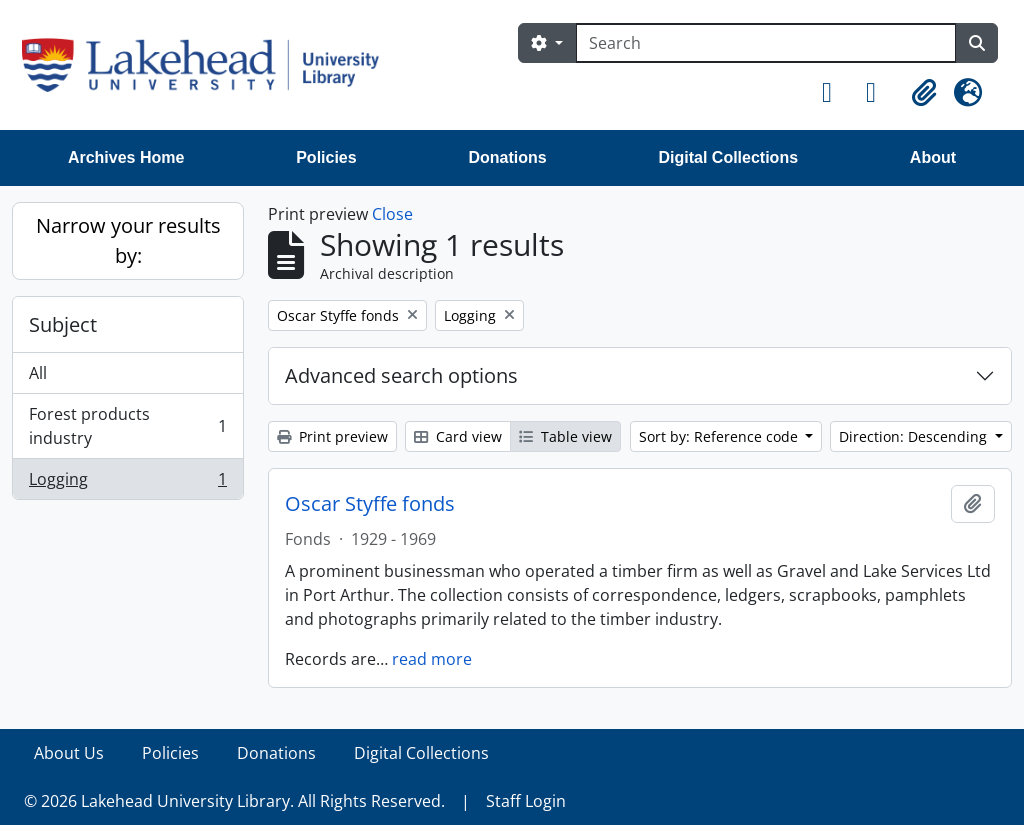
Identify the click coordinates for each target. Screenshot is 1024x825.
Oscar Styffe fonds (370, 504)
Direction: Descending (915, 436)
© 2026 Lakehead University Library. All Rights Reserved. (234, 801)
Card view (458, 436)
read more (432, 659)
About (933, 157)
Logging (127, 483)
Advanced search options (401, 375)
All (38, 373)
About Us (69, 753)
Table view (565, 436)
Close (392, 214)
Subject (63, 324)
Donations (507, 157)
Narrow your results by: (128, 240)
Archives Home (126, 157)
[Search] (766, 43)
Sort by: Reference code (720, 436)
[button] (836, 93)
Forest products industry (127, 426)
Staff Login (526, 801)
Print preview (332, 436)
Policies (326, 157)
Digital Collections (728, 157)
